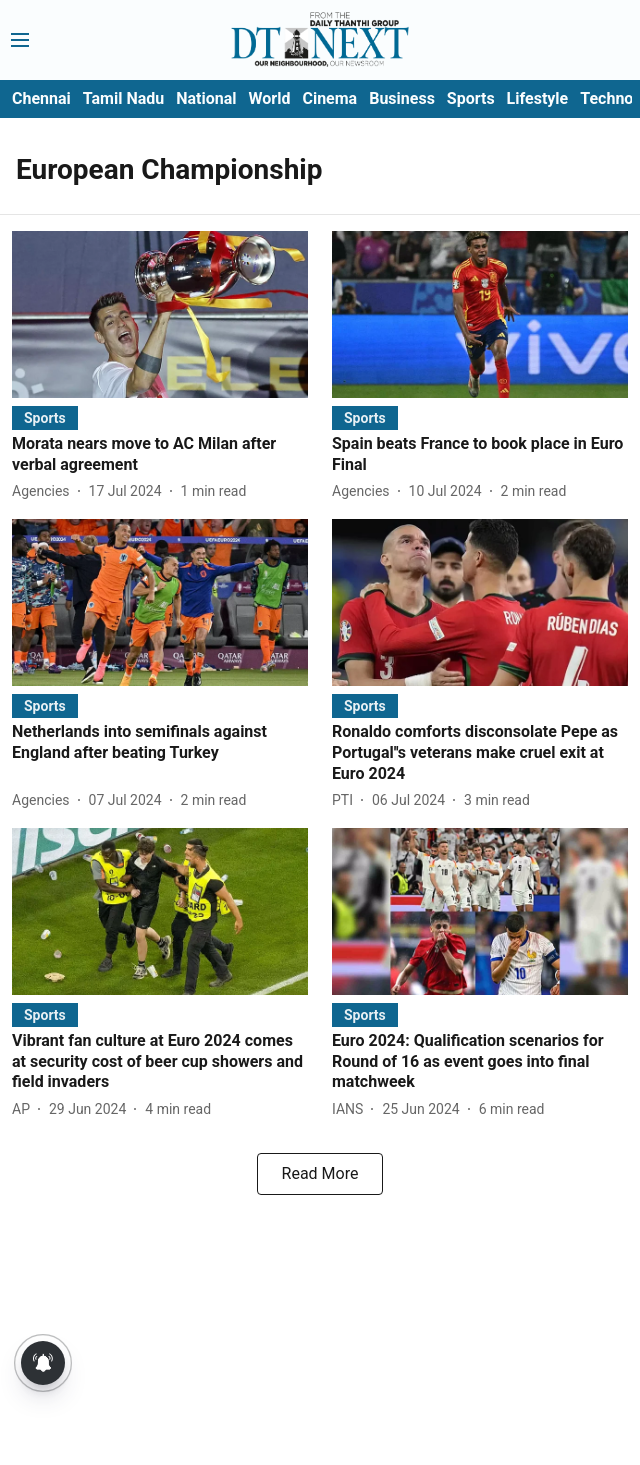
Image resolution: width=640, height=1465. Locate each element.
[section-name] (45, 417)
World (270, 98)
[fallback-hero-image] (160, 314)
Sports (471, 98)
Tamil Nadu (123, 98)
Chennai (41, 98)
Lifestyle (538, 98)
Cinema (329, 98)
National (206, 98)
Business (402, 98)
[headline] (160, 455)
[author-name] (45, 491)
